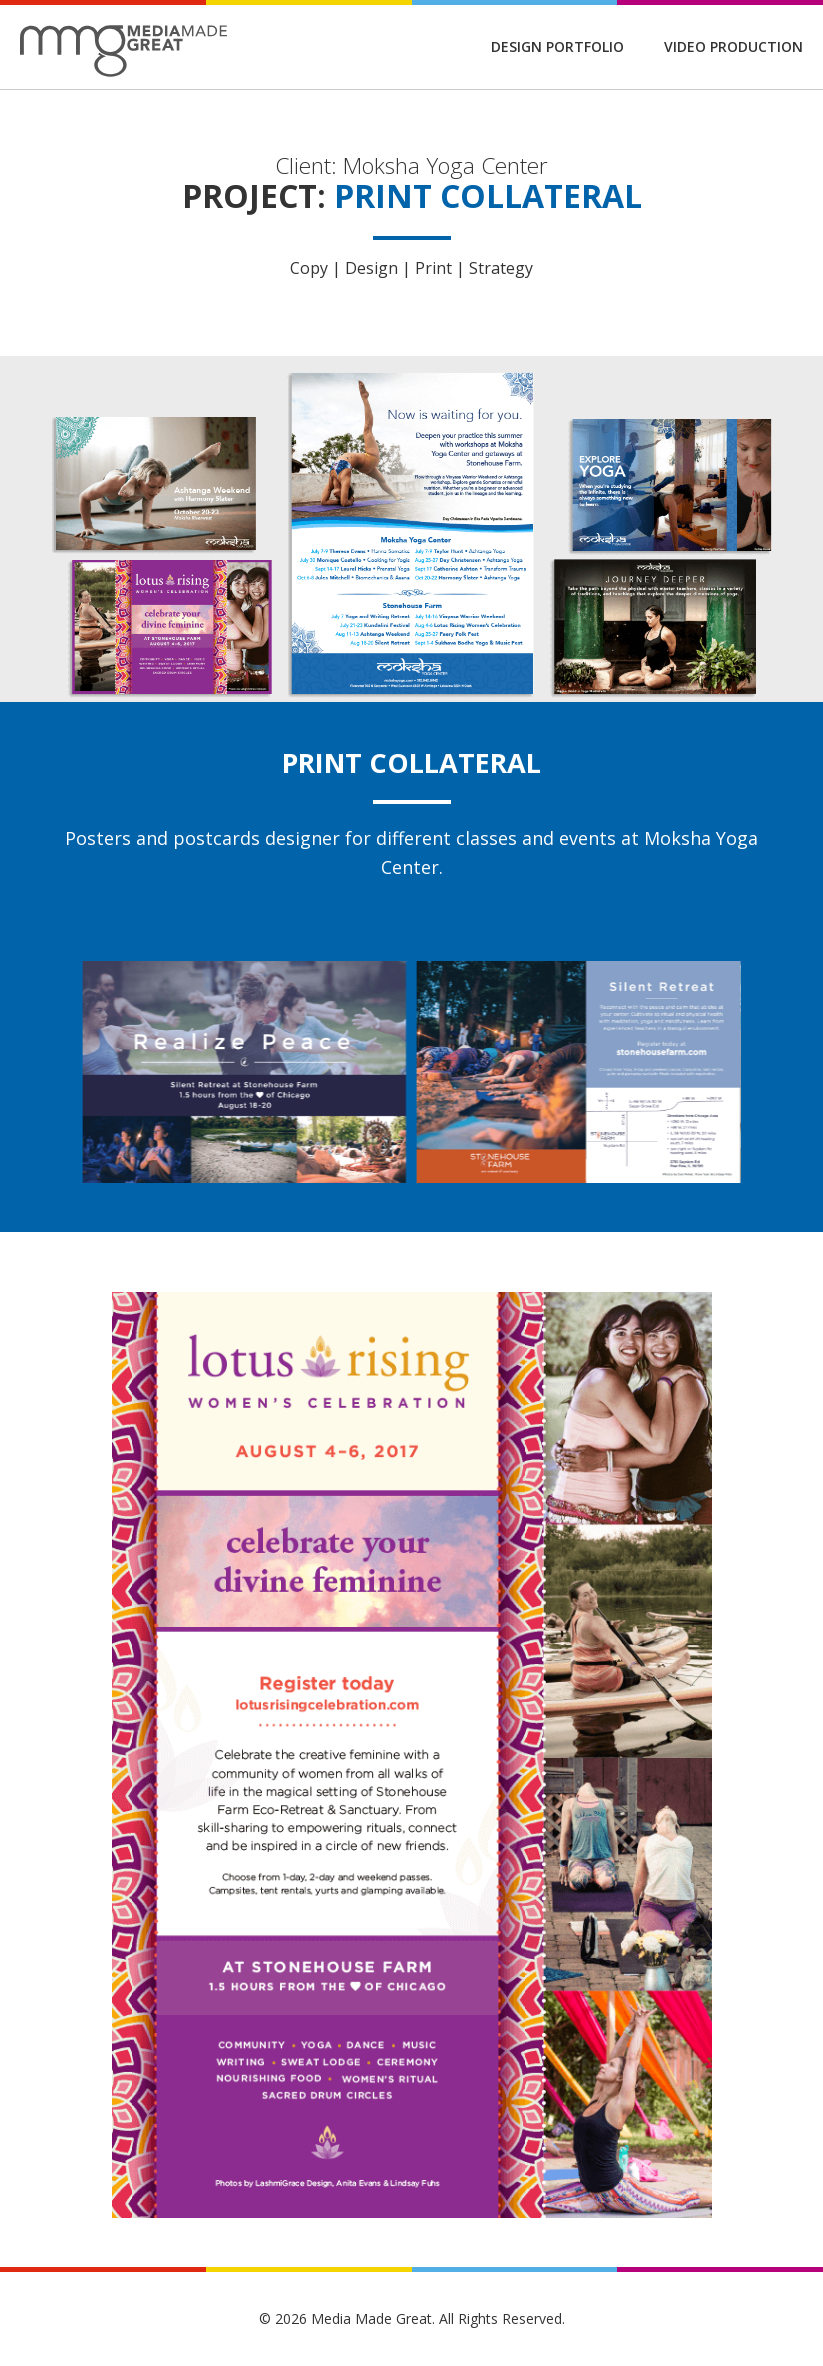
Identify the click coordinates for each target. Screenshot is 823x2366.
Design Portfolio (557, 46)
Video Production (733, 46)
